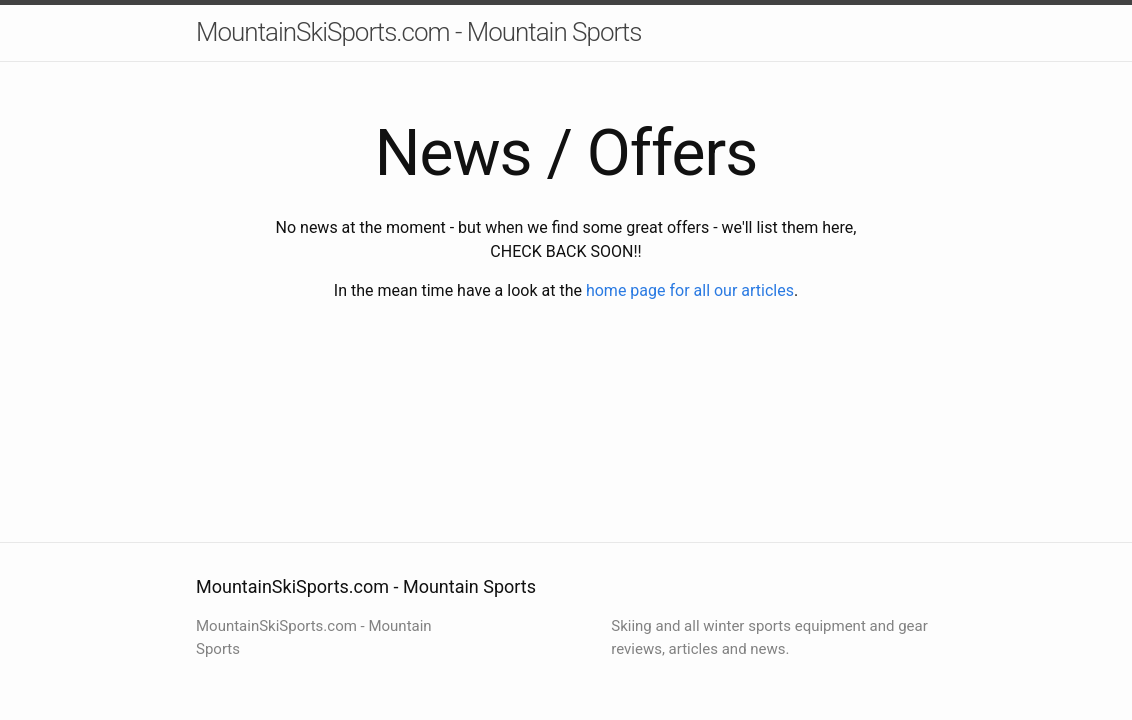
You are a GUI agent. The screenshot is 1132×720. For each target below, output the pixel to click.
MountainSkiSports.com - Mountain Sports (418, 32)
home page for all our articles (690, 290)
